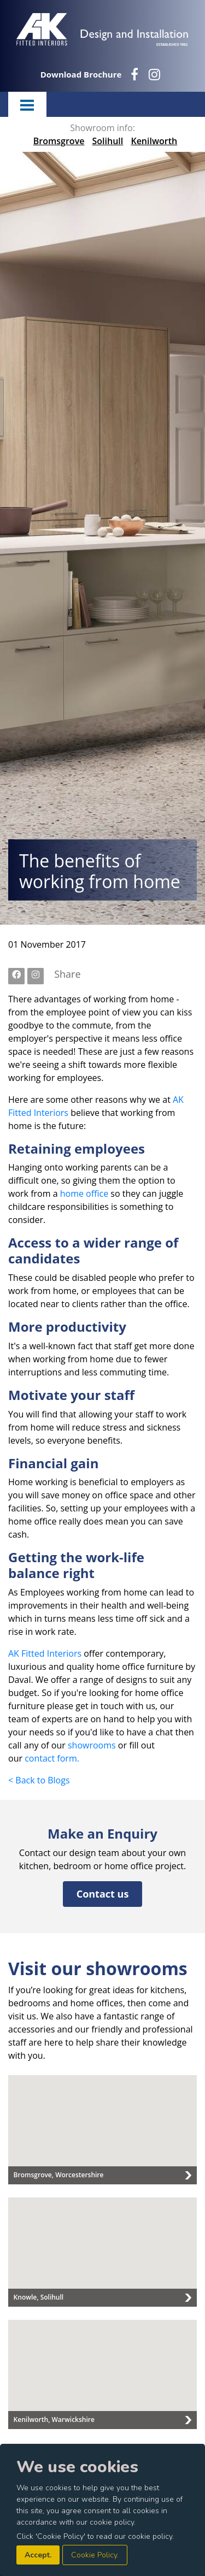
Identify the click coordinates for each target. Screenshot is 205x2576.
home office (84, 1193)
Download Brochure (81, 74)
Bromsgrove (59, 141)
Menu (27, 104)
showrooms (92, 1745)
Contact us (103, 1893)
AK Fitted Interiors (44, 1653)
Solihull (108, 141)
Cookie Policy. (95, 2555)
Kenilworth (154, 141)
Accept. (38, 2555)
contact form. (52, 1758)
